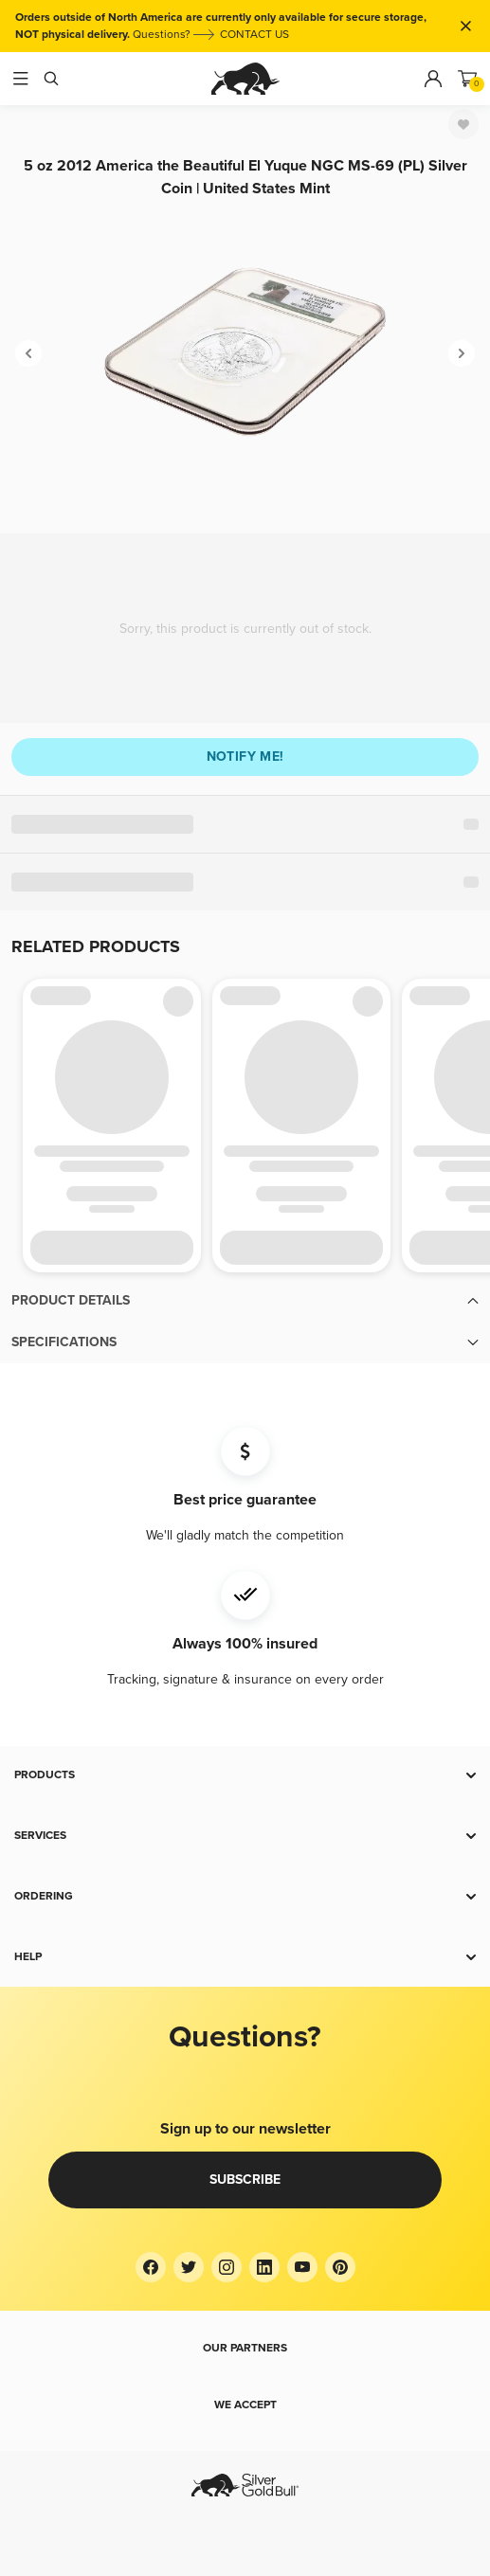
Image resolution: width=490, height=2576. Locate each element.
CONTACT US (254, 34)
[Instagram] (226, 2267)
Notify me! (245, 756)
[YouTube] (302, 2267)
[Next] (461, 353)
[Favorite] (463, 124)
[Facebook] (151, 2267)
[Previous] (28, 353)
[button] (245, 1301)
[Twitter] (188, 2267)
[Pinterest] (340, 2267)
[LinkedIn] (264, 2267)
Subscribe (245, 2179)
